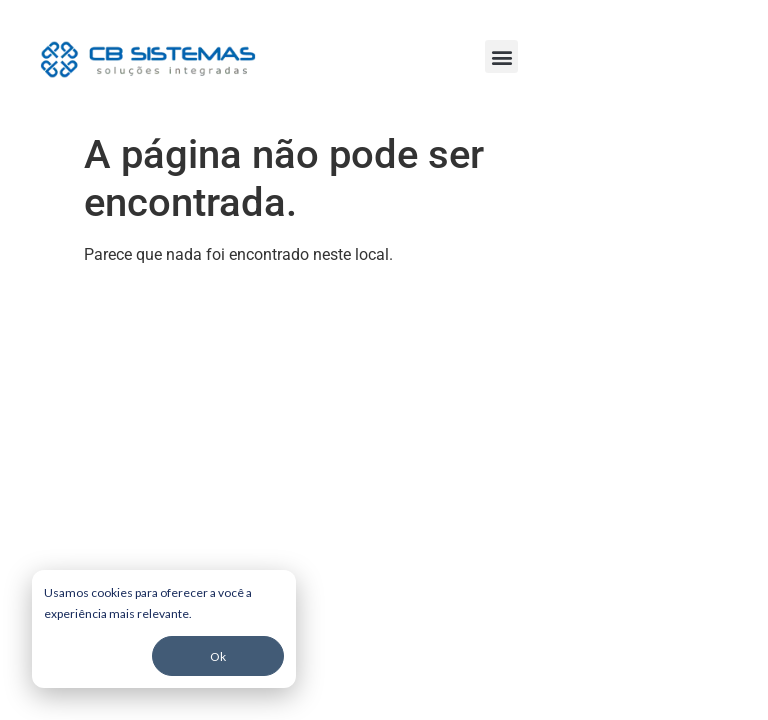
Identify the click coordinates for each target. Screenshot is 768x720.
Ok (218, 656)
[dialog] (164, 629)
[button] (501, 56)
